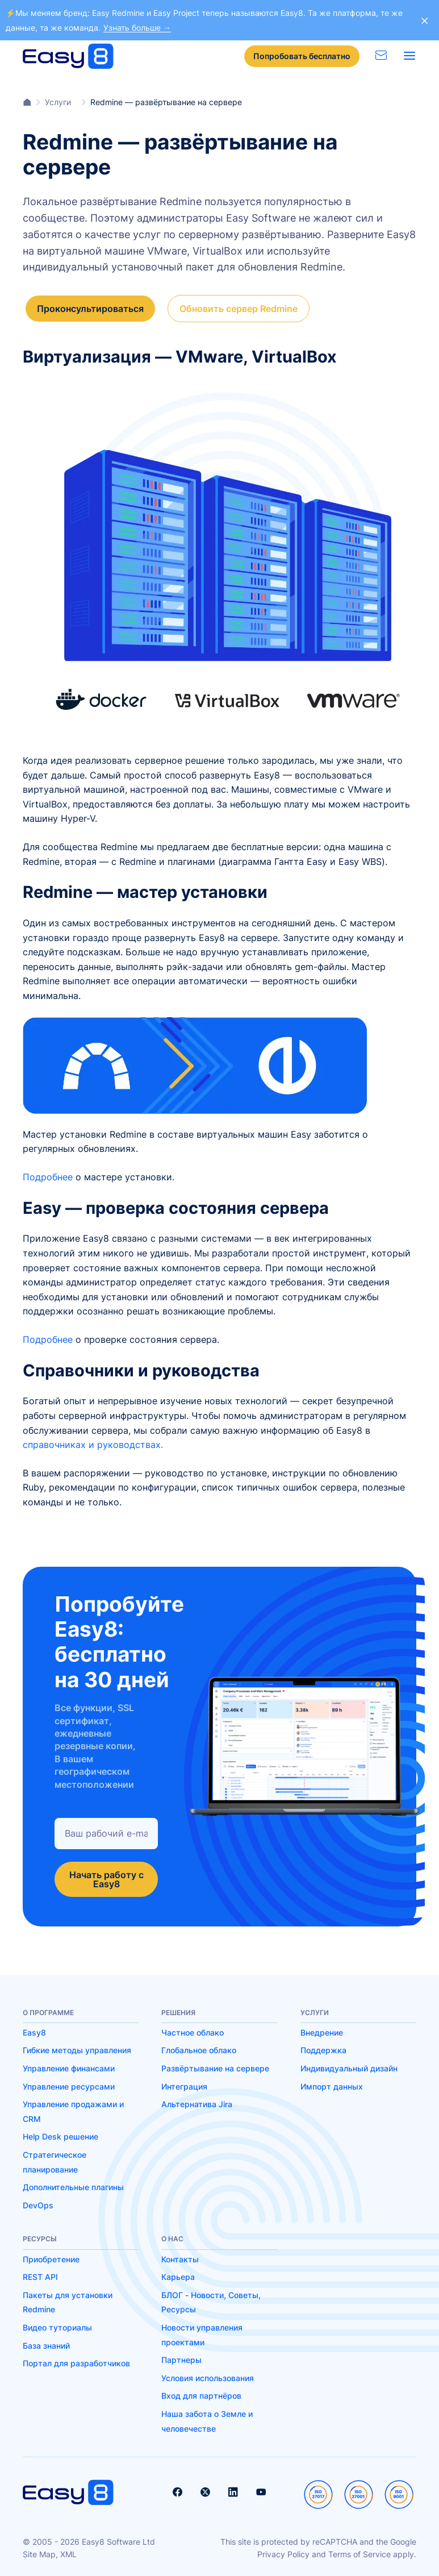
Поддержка (323, 2048)
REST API (40, 2275)
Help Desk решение (60, 2135)
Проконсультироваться (90, 306)
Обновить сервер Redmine (241, 306)
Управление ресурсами (69, 2084)
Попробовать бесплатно (301, 56)
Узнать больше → (137, 27)
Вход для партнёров (201, 2394)
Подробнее (48, 1174)
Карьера (178, 2275)
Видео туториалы (57, 2325)
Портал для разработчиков (76, 2361)
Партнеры (181, 2358)
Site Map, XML (50, 2552)
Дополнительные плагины (73, 2185)
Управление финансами (69, 2066)
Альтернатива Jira (196, 2102)
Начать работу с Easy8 (106, 1877)
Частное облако (192, 2030)
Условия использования (207, 2376)
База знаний (46, 2343)
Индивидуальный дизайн (349, 2066)
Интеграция (184, 2084)
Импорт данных (331, 2084)
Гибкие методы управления (77, 2048)
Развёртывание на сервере (215, 2066)
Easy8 (34, 2030)
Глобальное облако (198, 2048)
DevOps (38, 2203)
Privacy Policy (283, 2552)
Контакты (180, 2257)
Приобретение (51, 2257)
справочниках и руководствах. (93, 1443)
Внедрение (321, 2030)
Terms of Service (359, 2552)
